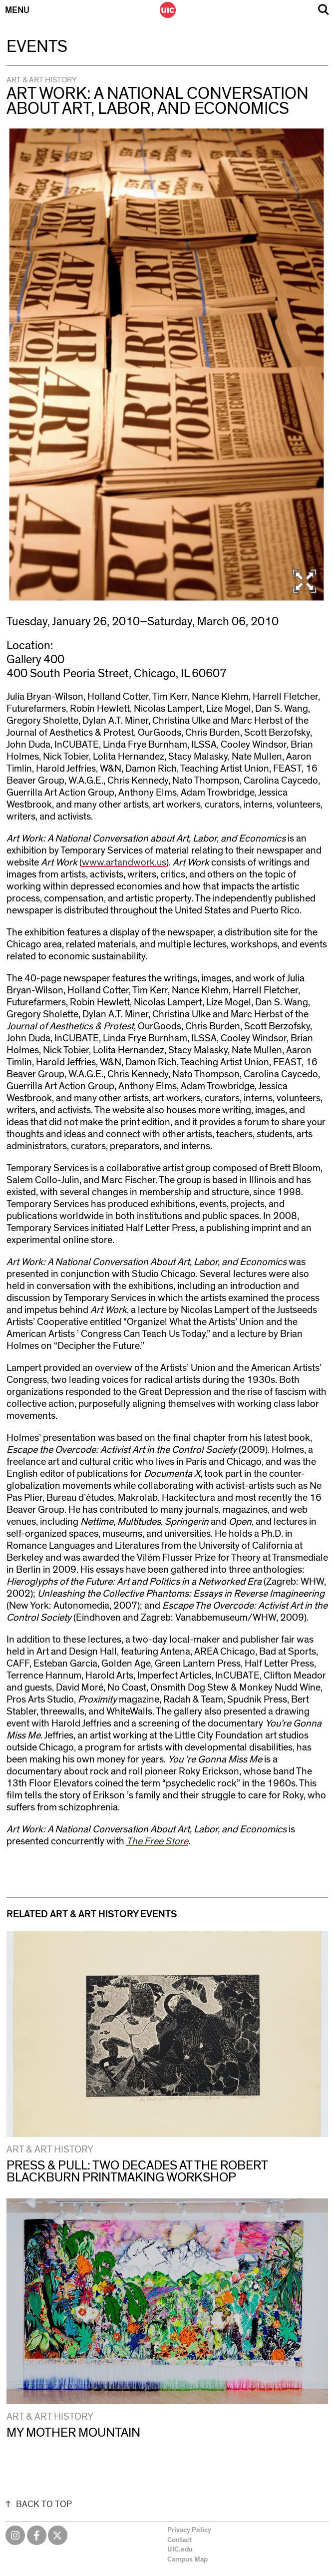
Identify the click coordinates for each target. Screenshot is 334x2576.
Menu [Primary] (17, 10)
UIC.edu (180, 2549)
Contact (179, 2540)
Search (323, 9)
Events (36, 46)
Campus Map (187, 2559)
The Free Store (157, 1841)
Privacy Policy (189, 2530)
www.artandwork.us (124, 862)
